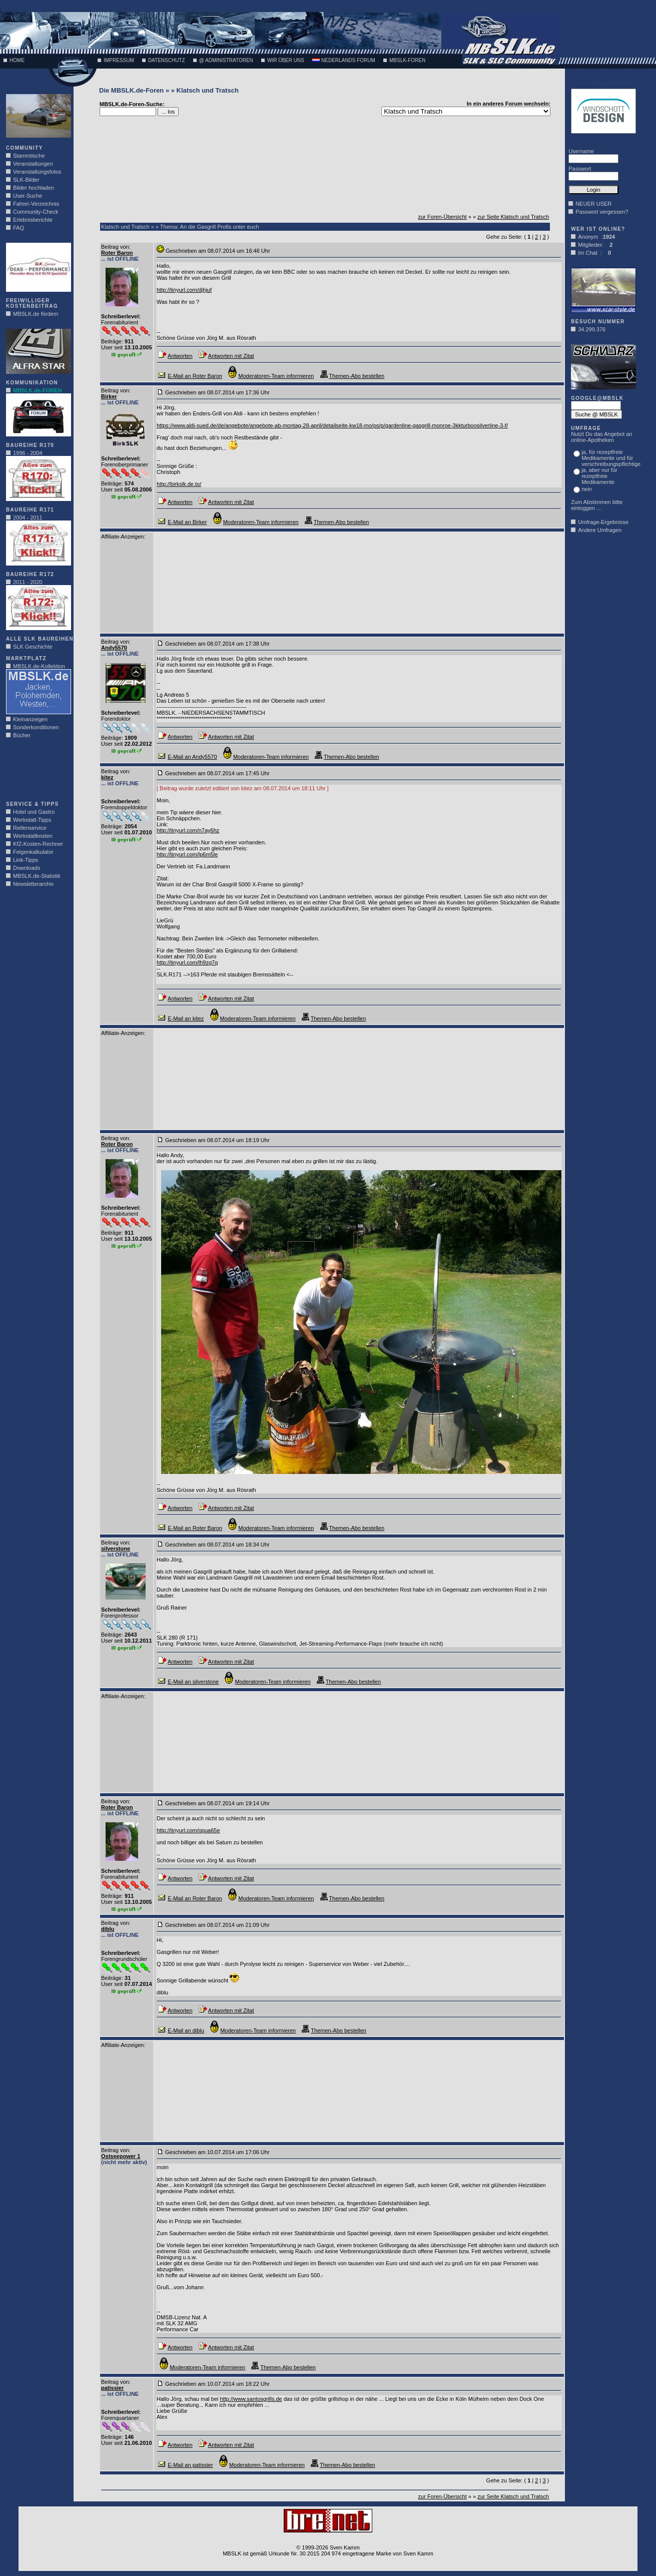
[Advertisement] (36, 772)
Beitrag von (115, 247)
